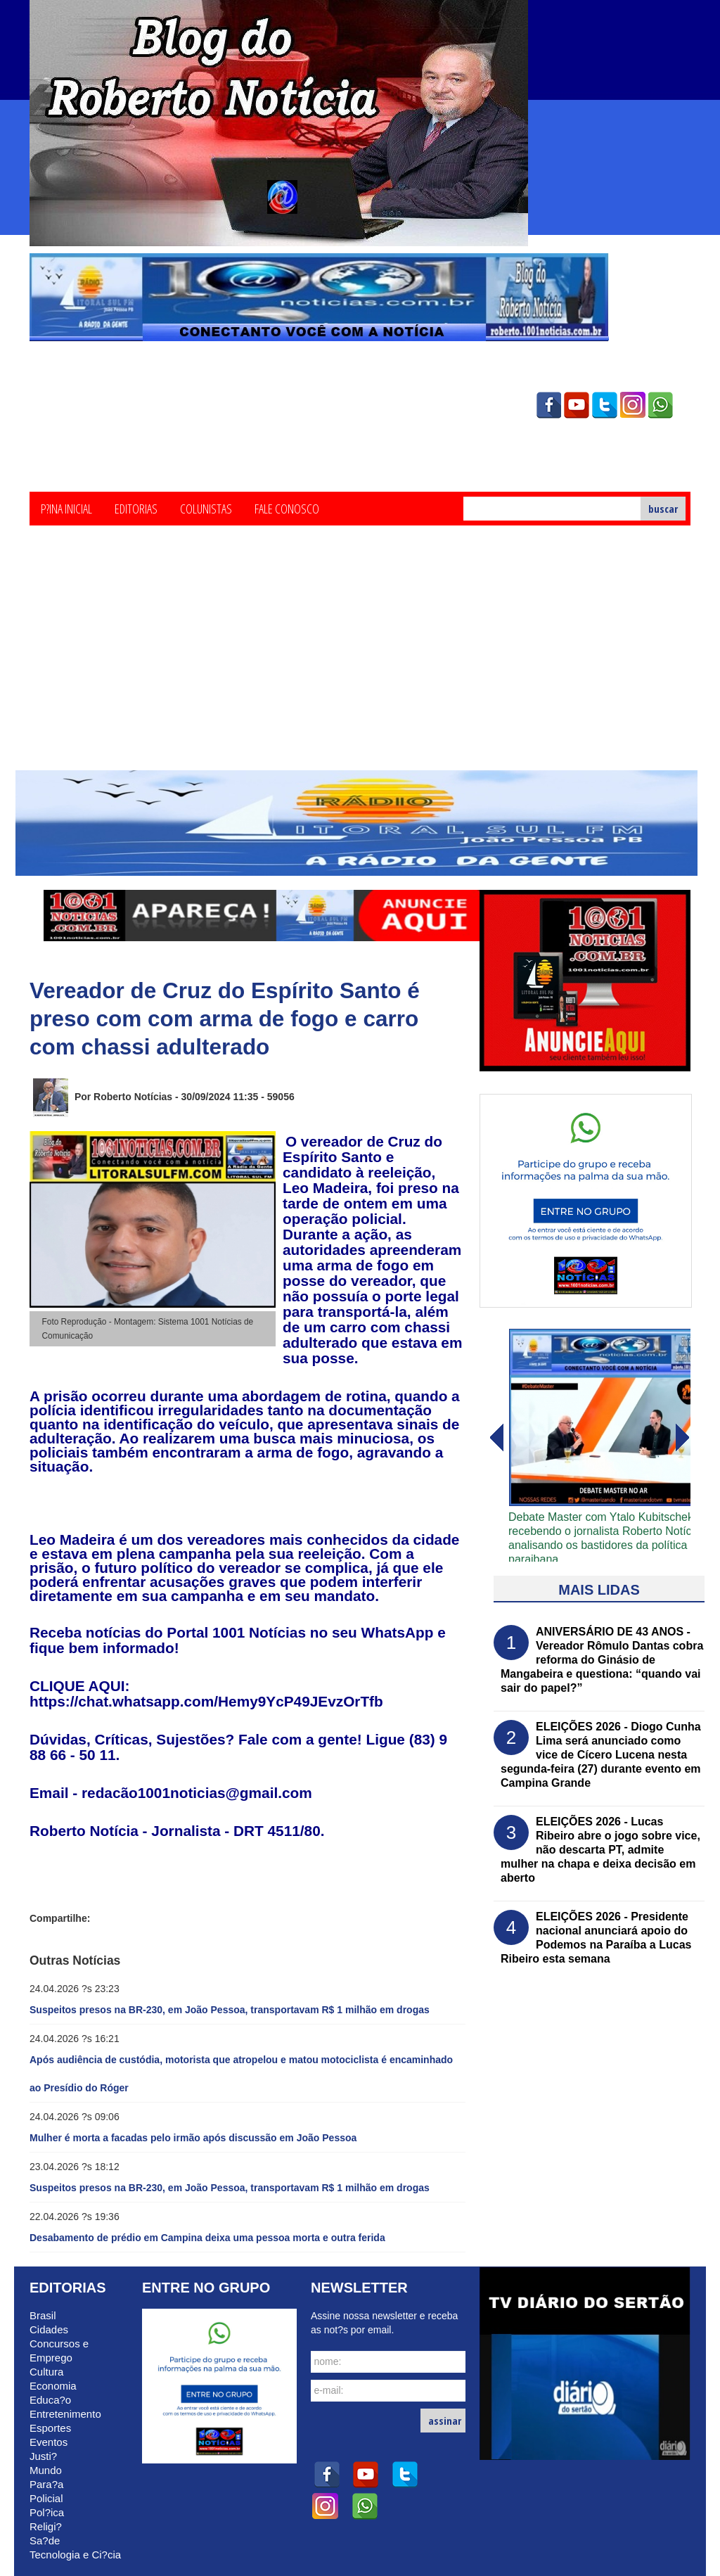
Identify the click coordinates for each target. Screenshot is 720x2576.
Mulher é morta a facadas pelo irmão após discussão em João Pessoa (193, 2137)
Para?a (46, 2484)
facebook (548, 405)
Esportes (50, 2428)
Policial (46, 2498)
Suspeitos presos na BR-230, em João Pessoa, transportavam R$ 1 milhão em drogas (230, 2009)
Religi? (46, 2526)
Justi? (43, 2456)
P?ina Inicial (66, 508)
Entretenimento (65, 2414)
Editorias (136, 508)
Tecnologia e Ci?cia (75, 2555)
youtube (576, 405)
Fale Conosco (287, 508)
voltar (682, 1438)
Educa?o (50, 2400)
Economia (53, 2386)
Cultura (46, 2372)
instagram (632, 405)
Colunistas (206, 508)
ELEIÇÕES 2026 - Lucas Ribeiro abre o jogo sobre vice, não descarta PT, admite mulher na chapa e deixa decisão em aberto (600, 1850)
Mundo (46, 2470)
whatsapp (661, 405)
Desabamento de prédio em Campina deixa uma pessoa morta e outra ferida (207, 2237)
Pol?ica (47, 2512)
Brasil (43, 2315)
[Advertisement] (360, 664)
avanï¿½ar (495, 1438)
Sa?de (45, 2540)
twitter (604, 405)
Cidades (49, 2329)
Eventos (49, 2442)
